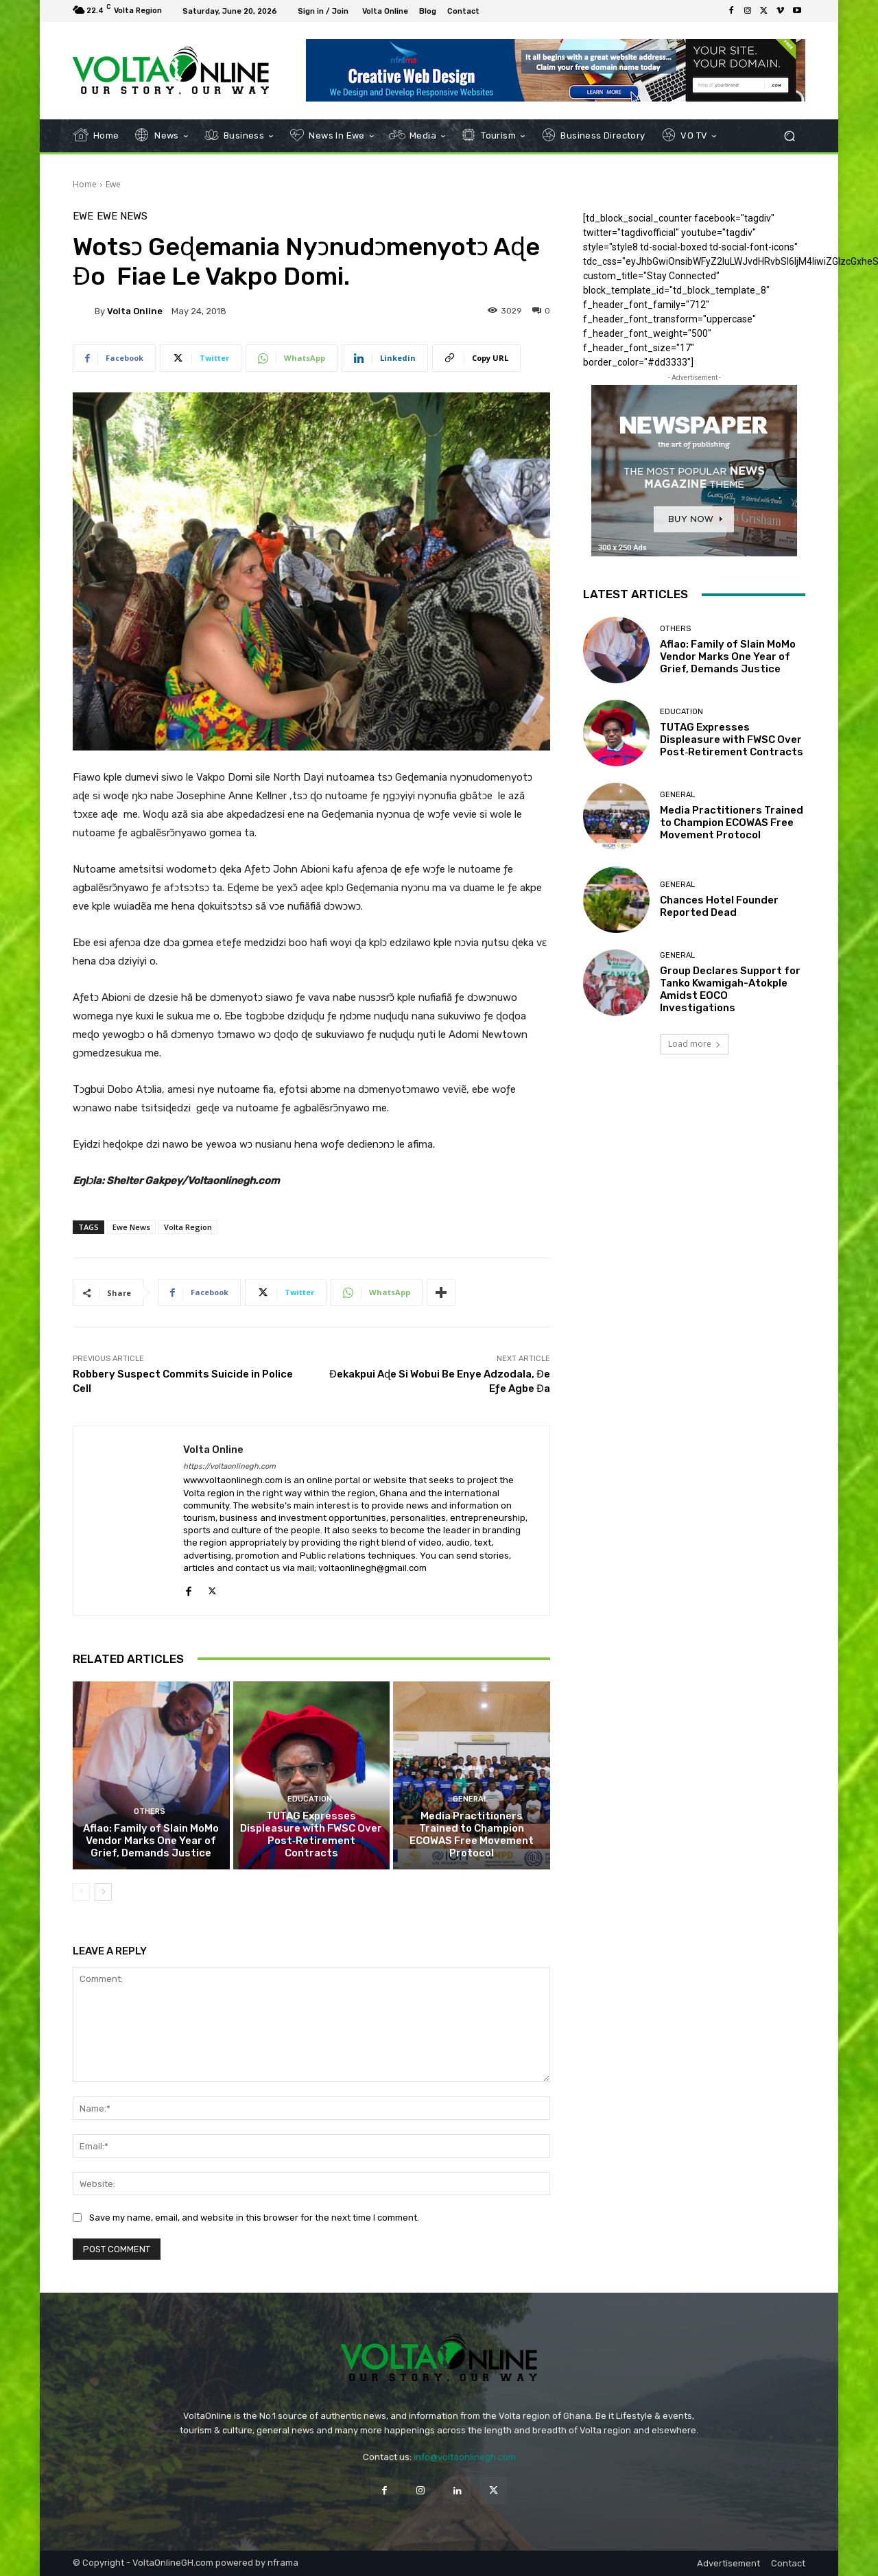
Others (149, 1811)
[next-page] (103, 1892)
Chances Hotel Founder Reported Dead (719, 906)
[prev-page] (81, 1892)
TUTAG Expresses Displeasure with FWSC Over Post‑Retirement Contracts (311, 1834)
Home (85, 184)
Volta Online (135, 311)
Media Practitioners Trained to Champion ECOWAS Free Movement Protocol (472, 1834)
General (470, 1799)
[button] (789, 136)
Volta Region (188, 1227)
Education (309, 1799)
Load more (694, 1044)
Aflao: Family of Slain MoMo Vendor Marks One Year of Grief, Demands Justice (151, 1840)
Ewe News (122, 216)
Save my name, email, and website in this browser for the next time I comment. (254, 2217)
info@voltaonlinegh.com (465, 2457)
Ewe (113, 184)
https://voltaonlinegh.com (229, 1466)
